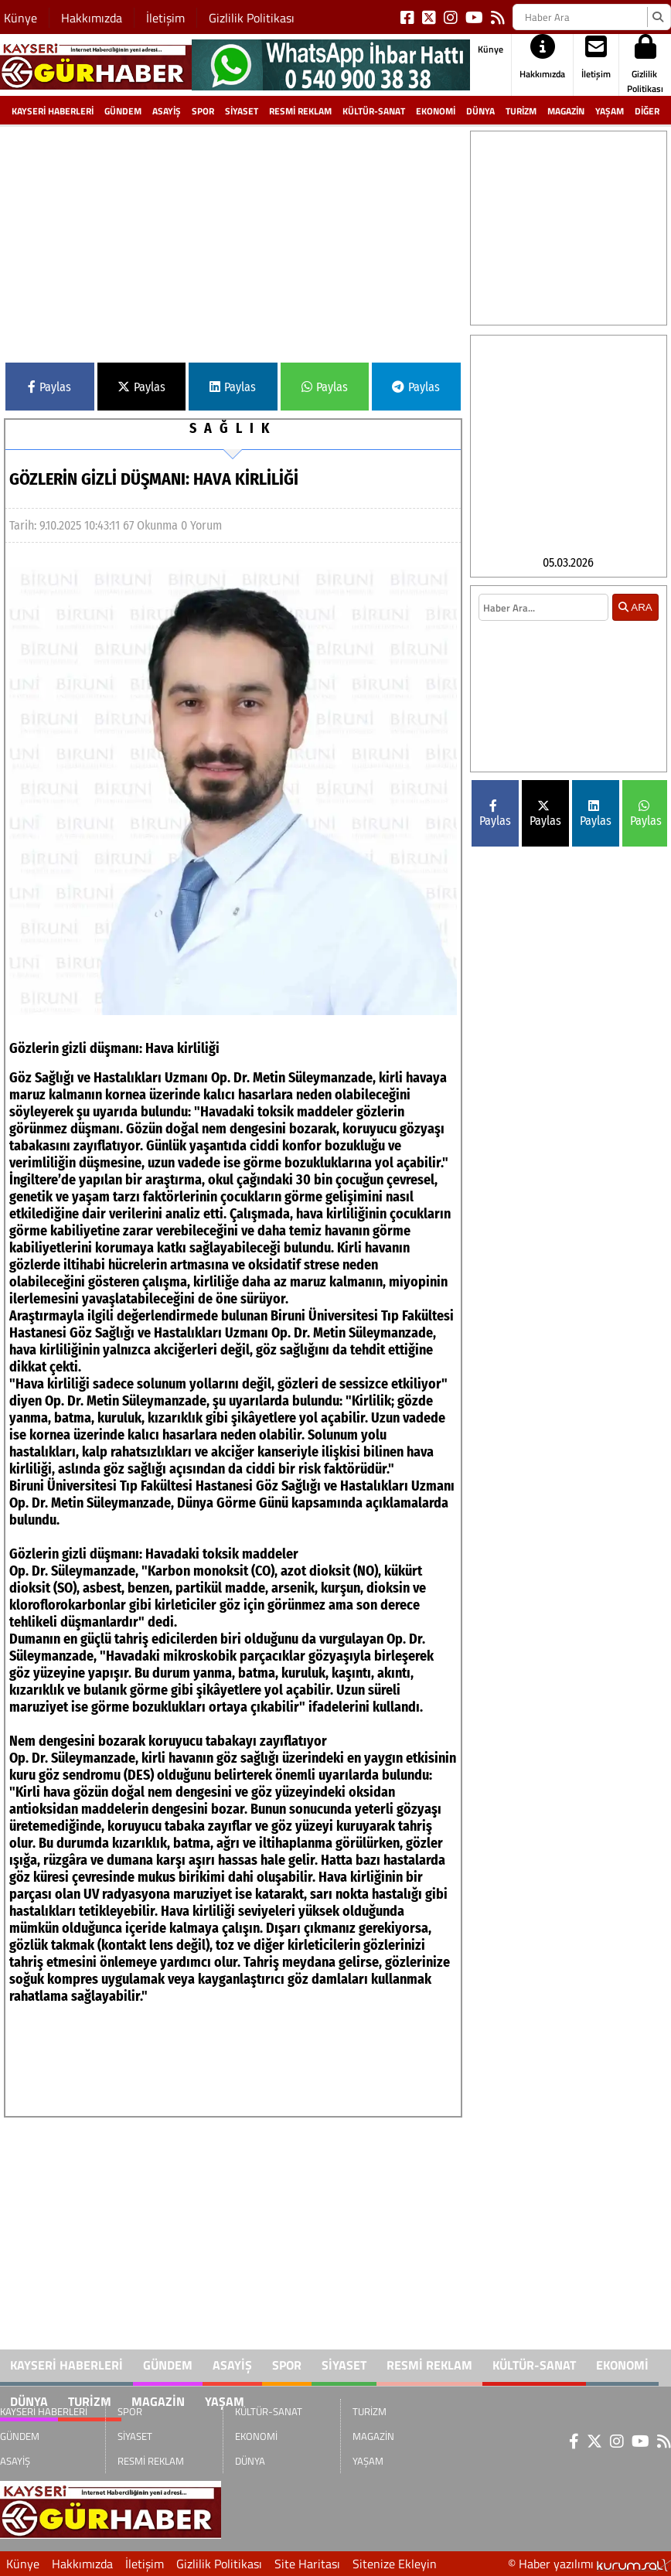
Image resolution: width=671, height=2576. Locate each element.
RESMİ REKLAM (300, 111)
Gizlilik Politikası (252, 18)
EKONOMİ (435, 111)
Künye (20, 18)
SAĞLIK (233, 428)
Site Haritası (307, 2563)
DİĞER (647, 111)
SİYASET (241, 111)
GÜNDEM (122, 111)
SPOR (203, 111)
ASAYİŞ (166, 111)
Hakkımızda (91, 18)
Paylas (49, 387)
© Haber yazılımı (589, 2563)
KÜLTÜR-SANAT (373, 111)
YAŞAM (609, 111)
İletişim (165, 18)
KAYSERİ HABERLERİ (53, 111)
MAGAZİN (565, 111)
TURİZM (521, 111)
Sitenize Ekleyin (395, 2563)
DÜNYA (480, 111)
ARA (635, 663)
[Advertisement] (233, 239)
